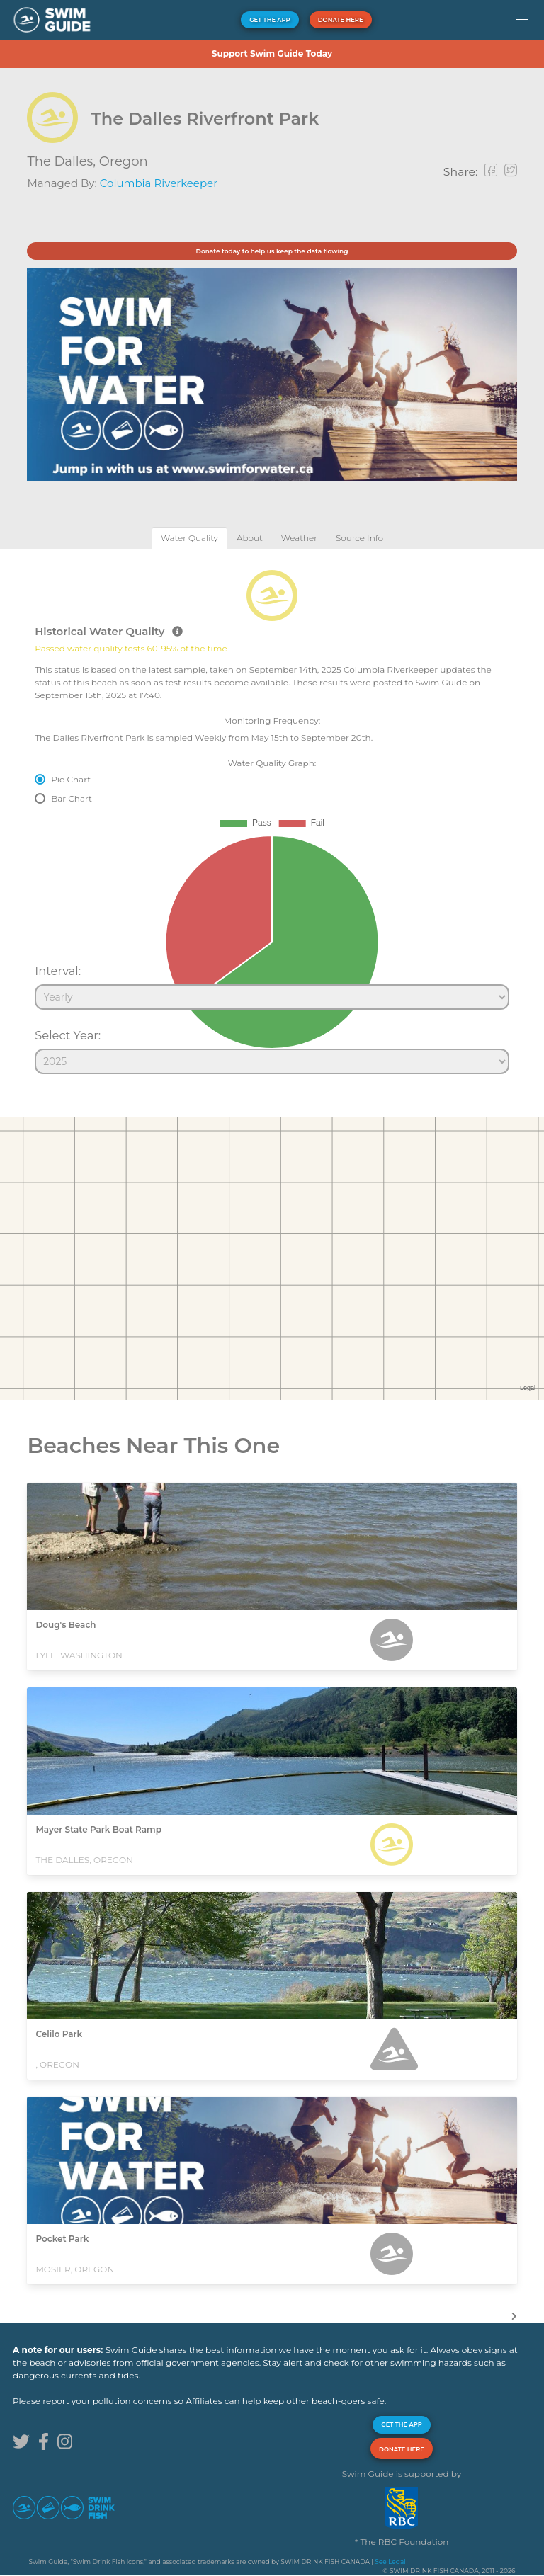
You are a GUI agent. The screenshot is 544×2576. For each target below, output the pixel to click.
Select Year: (68, 1035)
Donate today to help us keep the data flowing (272, 251)
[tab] (189, 538)
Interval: (58, 971)
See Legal (390, 2561)
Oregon (123, 161)
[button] (522, 20)
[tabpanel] (272, 815)
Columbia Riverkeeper (158, 183)
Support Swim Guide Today (272, 53)
